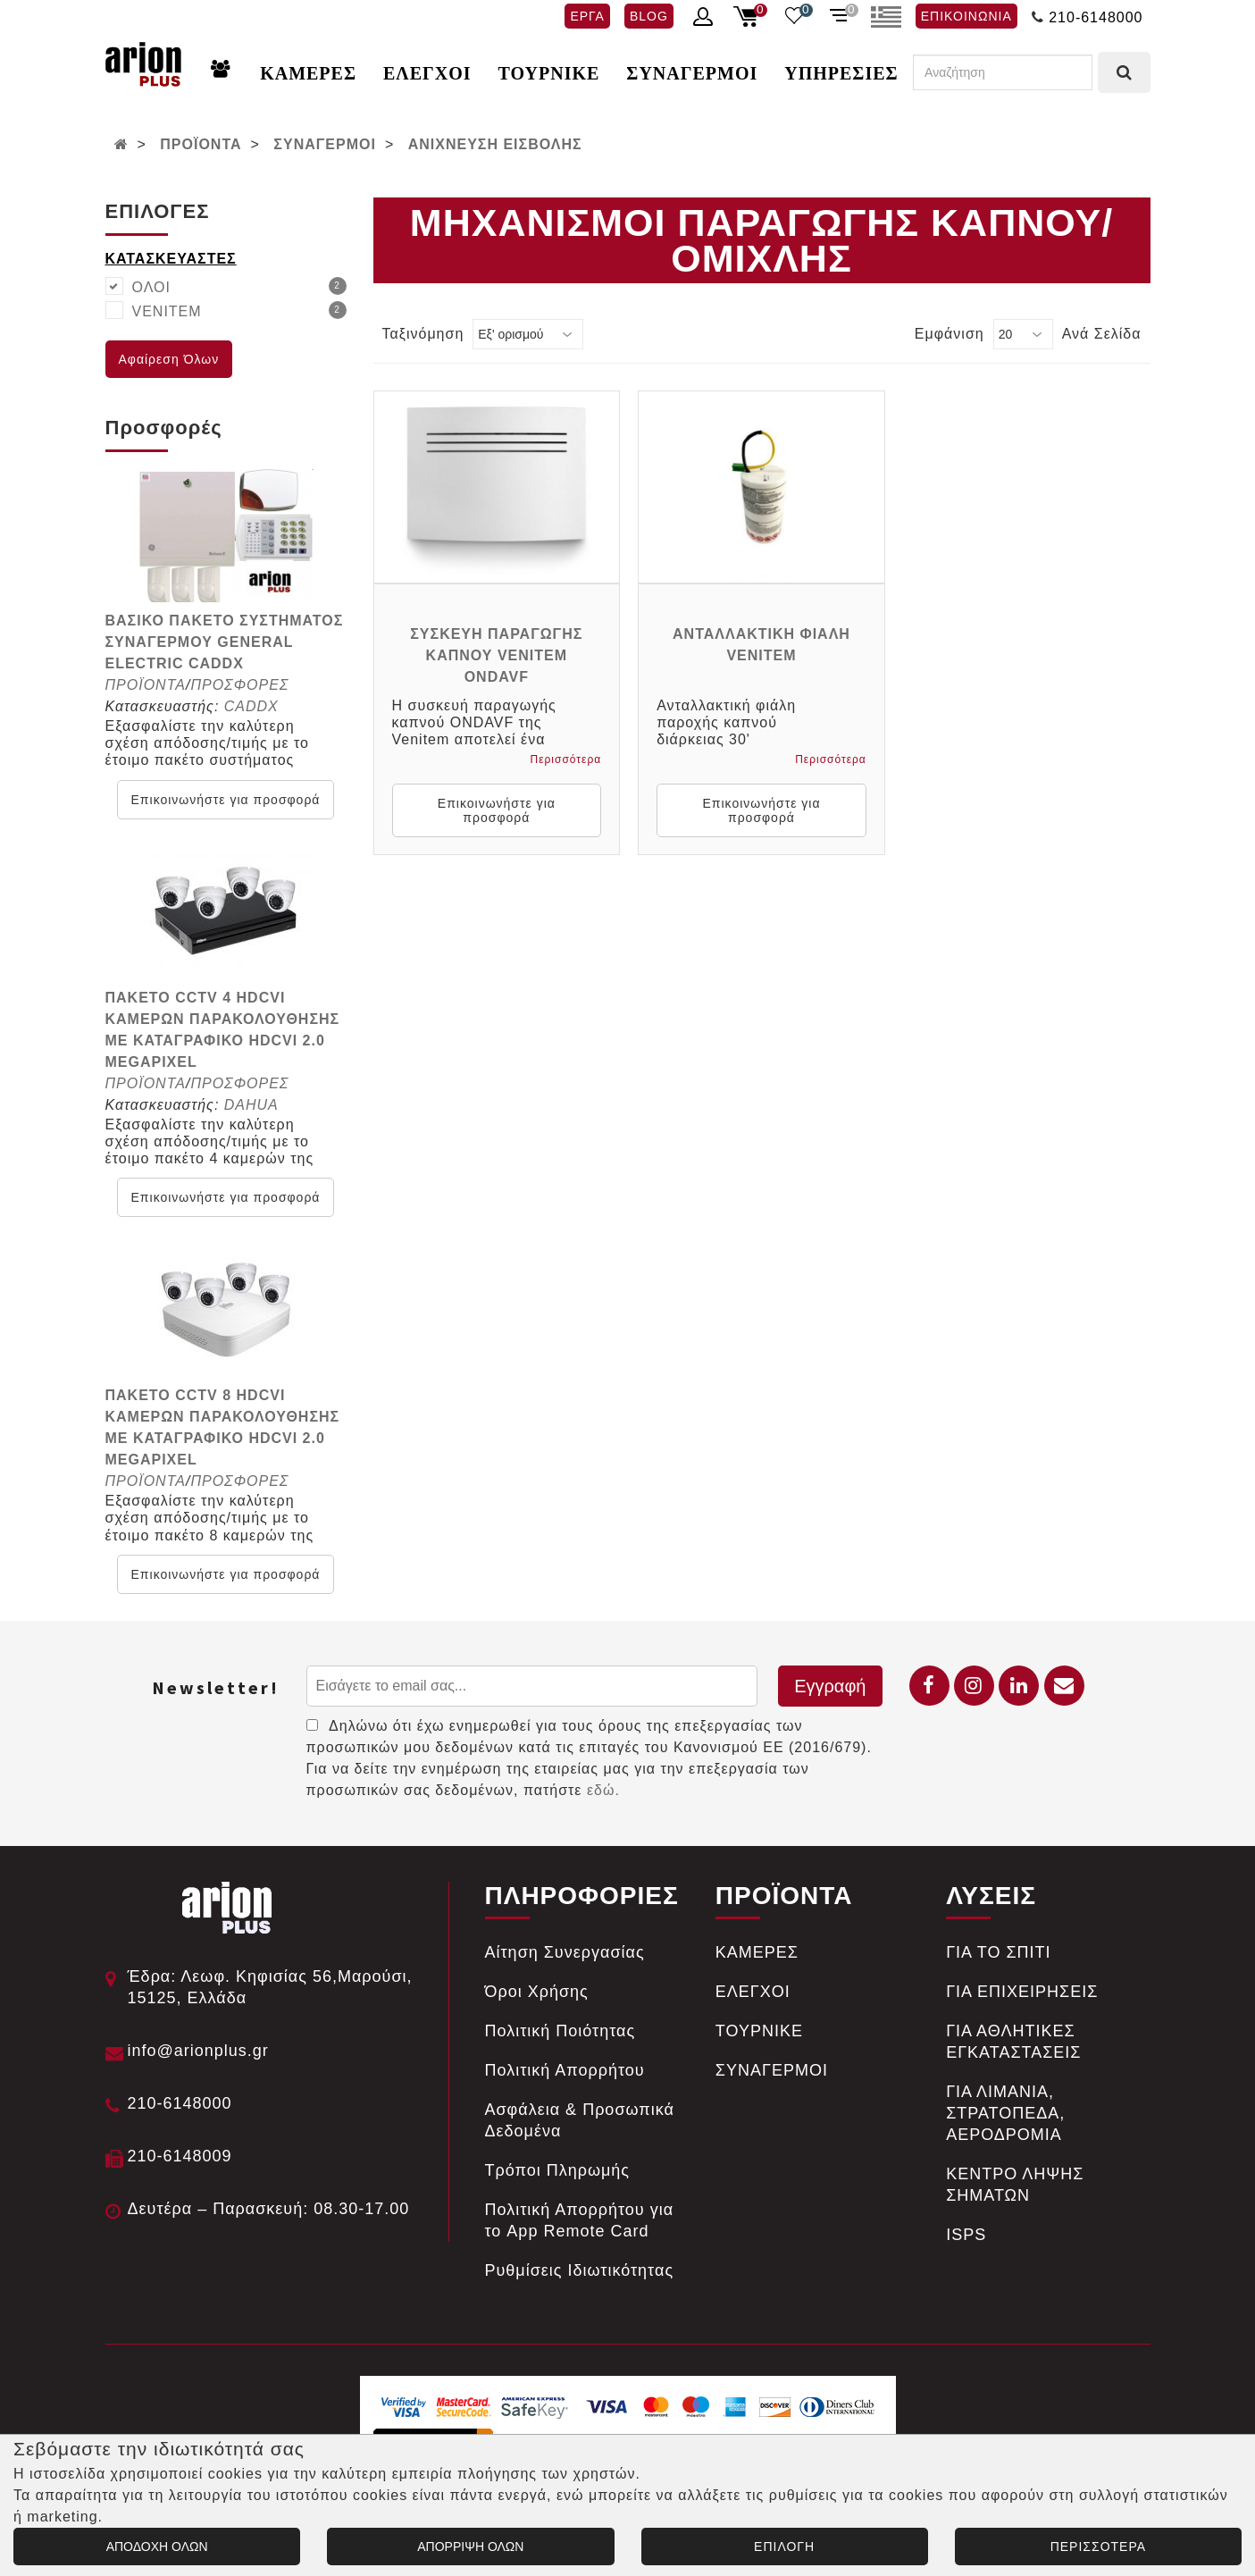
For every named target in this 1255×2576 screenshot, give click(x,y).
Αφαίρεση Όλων (169, 359)
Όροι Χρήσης (537, 1992)
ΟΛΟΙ (239, 286)
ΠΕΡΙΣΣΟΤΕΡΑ (1098, 2546)
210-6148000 (1095, 17)
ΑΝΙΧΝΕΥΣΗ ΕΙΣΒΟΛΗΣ (495, 144)
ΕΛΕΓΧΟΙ (427, 73)
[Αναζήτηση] (1002, 72)
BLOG (649, 16)
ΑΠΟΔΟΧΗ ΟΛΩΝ (157, 2546)
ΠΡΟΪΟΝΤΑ (200, 144)
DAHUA (251, 1104)
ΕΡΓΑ (587, 16)
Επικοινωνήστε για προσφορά (226, 800)
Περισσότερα (565, 759)
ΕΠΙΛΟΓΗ (784, 2546)
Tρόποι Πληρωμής (558, 2170)
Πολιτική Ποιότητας (560, 2031)
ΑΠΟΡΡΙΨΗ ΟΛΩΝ (470, 2546)
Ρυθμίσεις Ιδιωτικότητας (579, 2270)
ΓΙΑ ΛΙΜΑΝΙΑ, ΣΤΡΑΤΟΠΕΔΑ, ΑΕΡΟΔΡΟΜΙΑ (1005, 2113)
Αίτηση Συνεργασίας (565, 1952)
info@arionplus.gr (198, 2051)
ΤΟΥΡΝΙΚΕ (549, 73)
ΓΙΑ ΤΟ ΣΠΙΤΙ (998, 1952)
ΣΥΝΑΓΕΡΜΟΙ (691, 73)
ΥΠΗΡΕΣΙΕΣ (841, 73)
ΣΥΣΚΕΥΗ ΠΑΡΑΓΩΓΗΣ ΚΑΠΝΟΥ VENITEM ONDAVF (496, 655)
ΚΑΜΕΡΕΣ (308, 73)
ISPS (966, 2235)
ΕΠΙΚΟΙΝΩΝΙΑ (966, 16)
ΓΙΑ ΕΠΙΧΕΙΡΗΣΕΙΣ (1022, 1992)
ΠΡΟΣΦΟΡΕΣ (239, 684)
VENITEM (239, 310)
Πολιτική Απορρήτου (565, 2070)
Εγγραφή (830, 1686)
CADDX (251, 706)
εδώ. (603, 1790)
